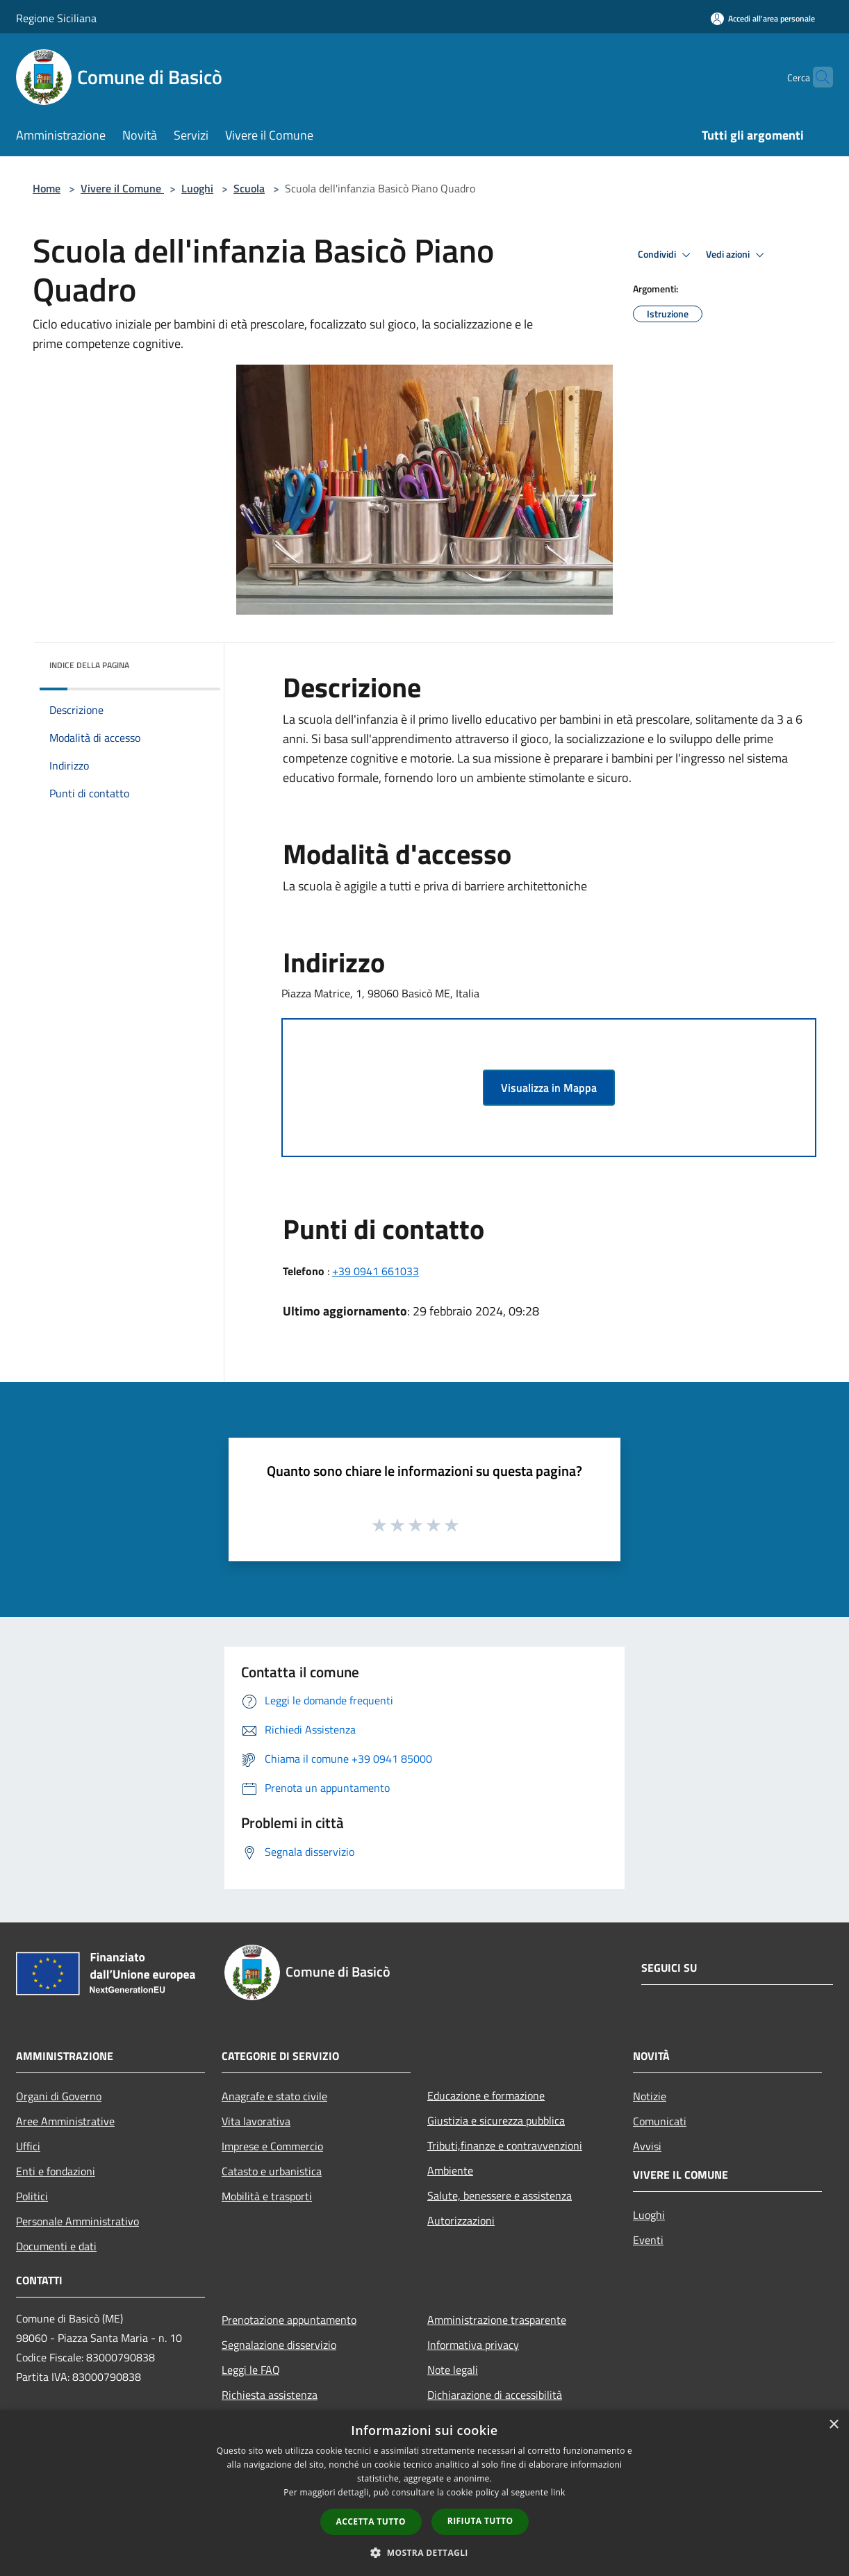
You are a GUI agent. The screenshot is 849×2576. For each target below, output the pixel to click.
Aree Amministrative (65, 2121)
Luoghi (197, 188)
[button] (424, 2552)
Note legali (452, 2369)
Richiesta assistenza (270, 2394)
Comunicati (659, 2121)
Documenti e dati (56, 2246)
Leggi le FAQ (251, 2369)
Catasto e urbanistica (272, 2171)
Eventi (648, 2240)
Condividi (666, 255)
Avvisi (647, 2146)
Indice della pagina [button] (89, 665)
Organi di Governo (58, 2096)
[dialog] (424, 2493)
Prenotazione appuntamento (289, 2319)
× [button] (833, 2425)
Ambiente (450, 2170)
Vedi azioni (737, 255)
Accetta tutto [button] (371, 2521)
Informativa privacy (473, 2344)
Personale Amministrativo (77, 2221)
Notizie (649, 2096)
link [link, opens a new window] (558, 2492)
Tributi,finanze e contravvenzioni (504, 2145)
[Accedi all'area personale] (763, 18)
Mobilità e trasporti (267, 2196)
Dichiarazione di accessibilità (494, 2394)
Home (46, 188)
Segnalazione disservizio (279, 2344)
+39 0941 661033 (375, 1271)
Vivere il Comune (122, 188)
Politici (32, 2196)
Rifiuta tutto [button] (480, 2521)
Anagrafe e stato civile (274, 2096)
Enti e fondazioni (55, 2171)
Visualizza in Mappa (549, 1087)
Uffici (28, 2146)
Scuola (249, 188)
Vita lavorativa (256, 2121)
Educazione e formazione (486, 2095)
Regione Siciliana (56, 18)
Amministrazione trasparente (496, 2319)
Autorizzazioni (461, 2220)
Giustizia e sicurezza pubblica (496, 2120)
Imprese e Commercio (272, 2146)
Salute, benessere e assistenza (499, 2195)
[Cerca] (816, 77)
